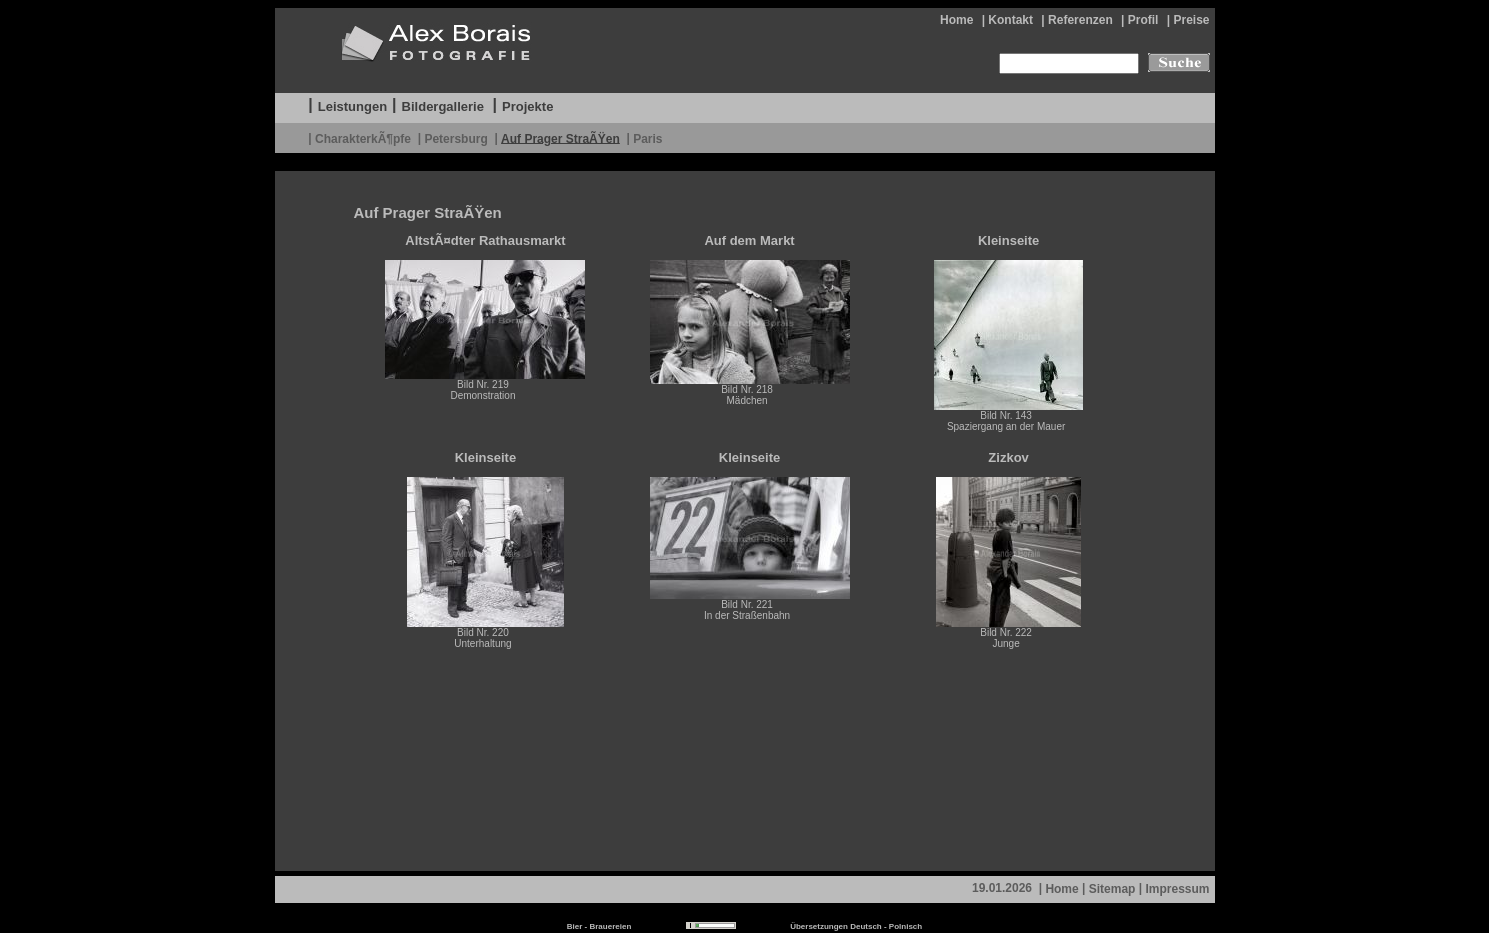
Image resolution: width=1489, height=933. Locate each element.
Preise (1191, 20)
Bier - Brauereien (599, 926)
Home (956, 20)
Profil (1143, 20)
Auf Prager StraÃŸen (560, 138)
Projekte (527, 106)
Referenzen (1080, 20)
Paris (647, 138)
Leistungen (352, 106)
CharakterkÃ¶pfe (363, 138)
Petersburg (455, 138)
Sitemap (1112, 889)
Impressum (1177, 889)
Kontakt (1010, 20)
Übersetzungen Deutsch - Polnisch (856, 926)
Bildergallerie (443, 106)
